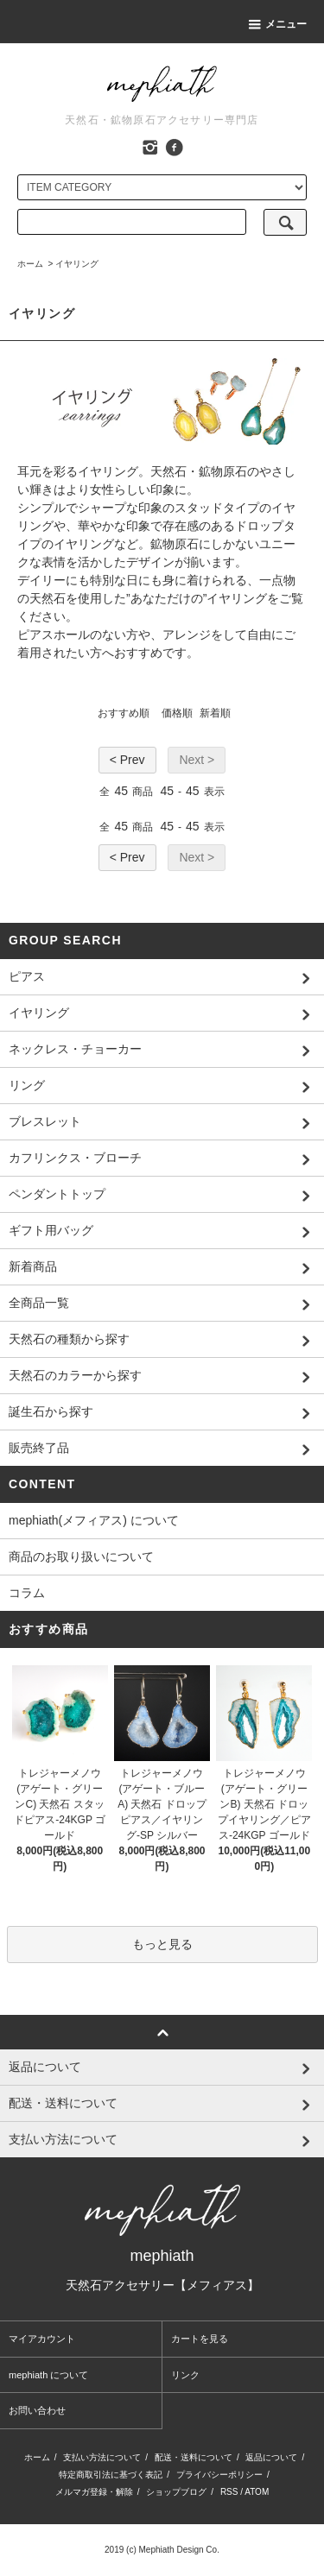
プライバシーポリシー (219, 2474)
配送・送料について (193, 2457)
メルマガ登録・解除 (94, 2492)
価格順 (177, 713)
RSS (229, 2492)
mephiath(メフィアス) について (94, 1520)
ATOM (257, 2492)
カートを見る (199, 2338)
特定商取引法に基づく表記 (110, 2474)
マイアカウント (42, 2338)
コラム (27, 1593)
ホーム (30, 263)
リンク (185, 2375)
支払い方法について (102, 2457)
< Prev (127, 760)
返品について (271, 2457)
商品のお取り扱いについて (81, 1556)
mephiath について (48, 2375)
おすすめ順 (123, 713)
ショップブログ (176, 2492)
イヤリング (76, 263)
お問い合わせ (37, 2410)
